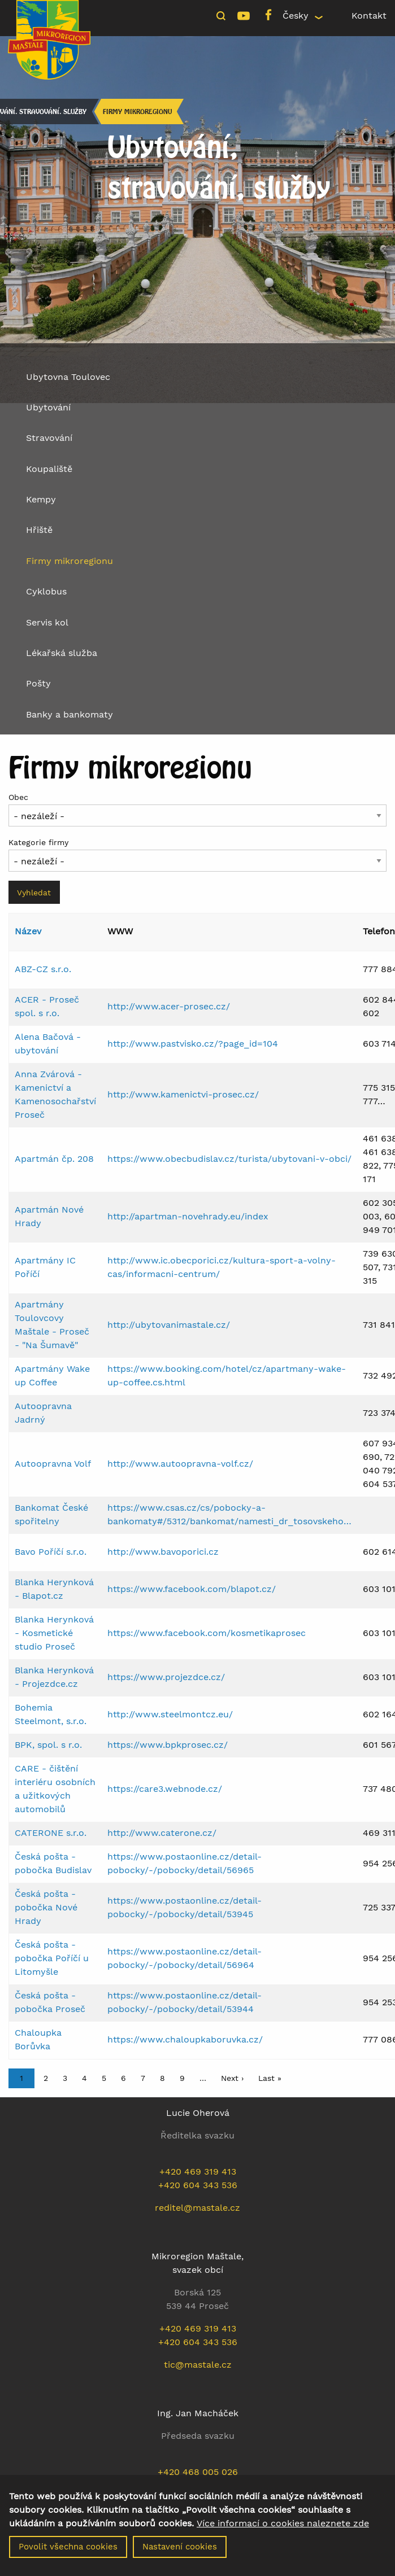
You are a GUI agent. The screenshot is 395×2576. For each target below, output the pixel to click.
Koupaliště (49, 468)
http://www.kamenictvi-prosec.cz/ (183, 1094)
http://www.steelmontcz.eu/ (170, 1714)
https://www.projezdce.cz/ (166, 1677)
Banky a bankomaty (69, 714)
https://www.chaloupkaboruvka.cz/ (185, 2039)
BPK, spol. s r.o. (48, 1744)
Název (28, 931)
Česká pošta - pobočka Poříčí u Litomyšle (52, 1958)
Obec (18, 797)
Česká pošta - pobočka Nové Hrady (46, 1907)
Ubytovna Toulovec (68, 376)
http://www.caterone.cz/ (161, 1832)
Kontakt (369, 15)
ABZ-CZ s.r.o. (43, 969)
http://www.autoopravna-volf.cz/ (180, 1463)
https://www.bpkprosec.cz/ (167, 1744)
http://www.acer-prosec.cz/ (168, 1006)
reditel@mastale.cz (197, 2207)
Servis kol (47, 622)
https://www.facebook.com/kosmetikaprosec (206, 1633)
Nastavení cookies (179, 2547)
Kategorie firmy (38, 842)
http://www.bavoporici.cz (163, 1551)
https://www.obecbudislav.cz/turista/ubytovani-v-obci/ (229, 1158)
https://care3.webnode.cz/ (164, 1788)
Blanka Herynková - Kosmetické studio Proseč (54, 1633)
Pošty (38, 683)
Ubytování (48, 407)
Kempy (41, 499)
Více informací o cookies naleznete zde (283, 2523)
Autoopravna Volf (53, 1463)
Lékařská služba (61, 653)
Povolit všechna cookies (68, 2547)
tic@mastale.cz (198, 2364)
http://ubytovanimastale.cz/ (168, 1324)
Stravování (49, 437)
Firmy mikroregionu (137, 111)
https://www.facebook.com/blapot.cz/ (191, 1589)
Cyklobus (46, 591)
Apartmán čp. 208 (54, 1158)
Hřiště (39, 529)
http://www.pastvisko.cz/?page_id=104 (192, 1043)
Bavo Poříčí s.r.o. (50, 1551)
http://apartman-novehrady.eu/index (187, 1216)
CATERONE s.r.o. (50, 1832)
